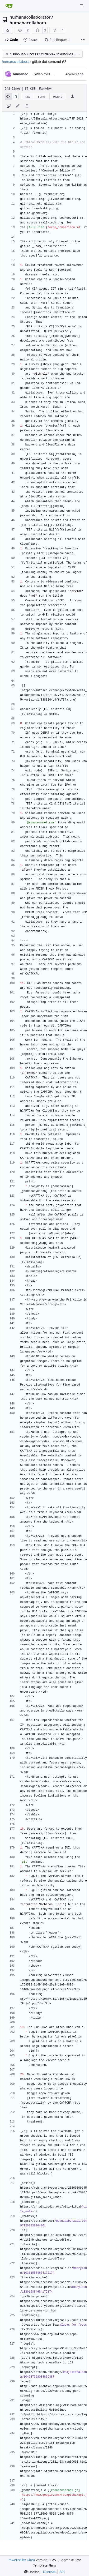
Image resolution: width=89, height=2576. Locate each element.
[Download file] (72, 96)
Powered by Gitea (21, 2560)
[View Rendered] (15, 96)
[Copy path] (64, 61)
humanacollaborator (30, 17)
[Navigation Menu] (82, 6)
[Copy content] (8, 106)
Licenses (49, 2571)
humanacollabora (27, 22)
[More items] (83, 40)
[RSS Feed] (7, 30)
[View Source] (8, 96)
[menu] (32, 2572)
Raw (27, 96)
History (57, 96)
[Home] (9, 6)
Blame (42, 96)
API (62, 2571)
